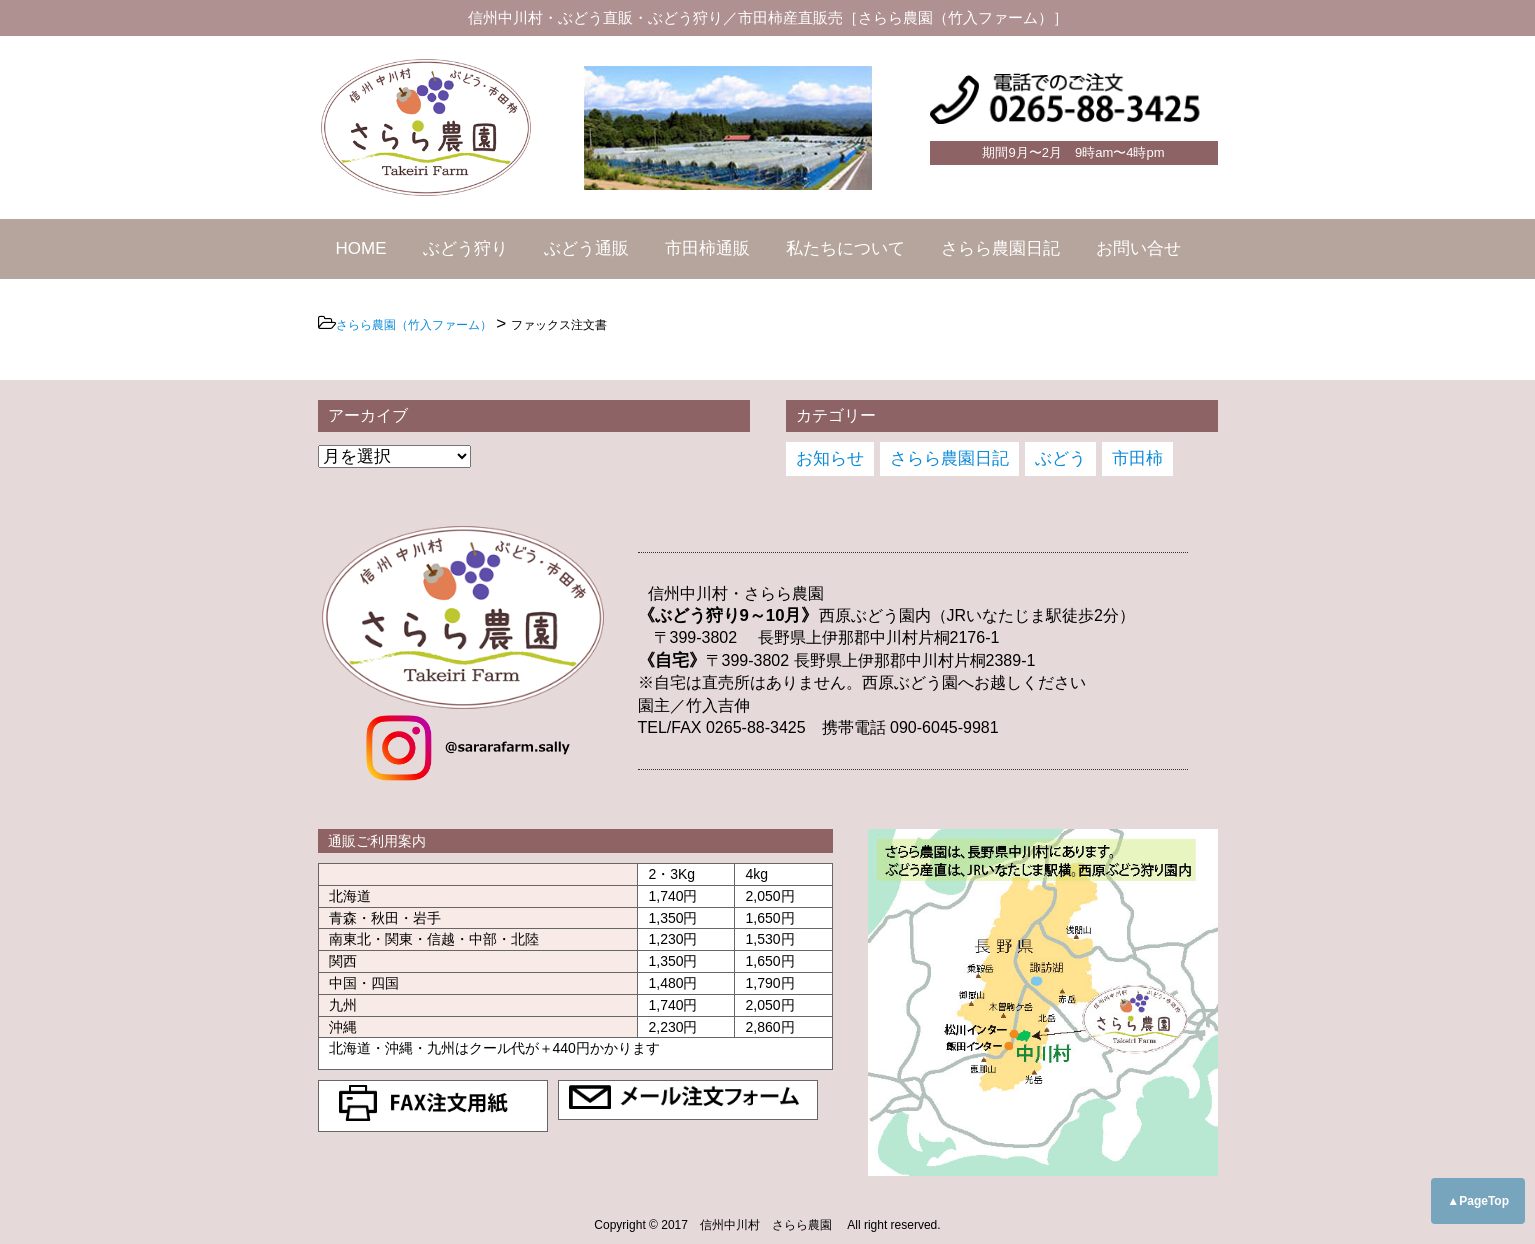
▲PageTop (1478, 1201)
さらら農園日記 (1000, 248)
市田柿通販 (707, 248)
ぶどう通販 (586, 248)
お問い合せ (1138, 248)
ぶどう (1060, 458)
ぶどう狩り (465, 248)
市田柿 (1137, 458)
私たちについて (845, 248)
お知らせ (830, 458)
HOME (361, 248)
